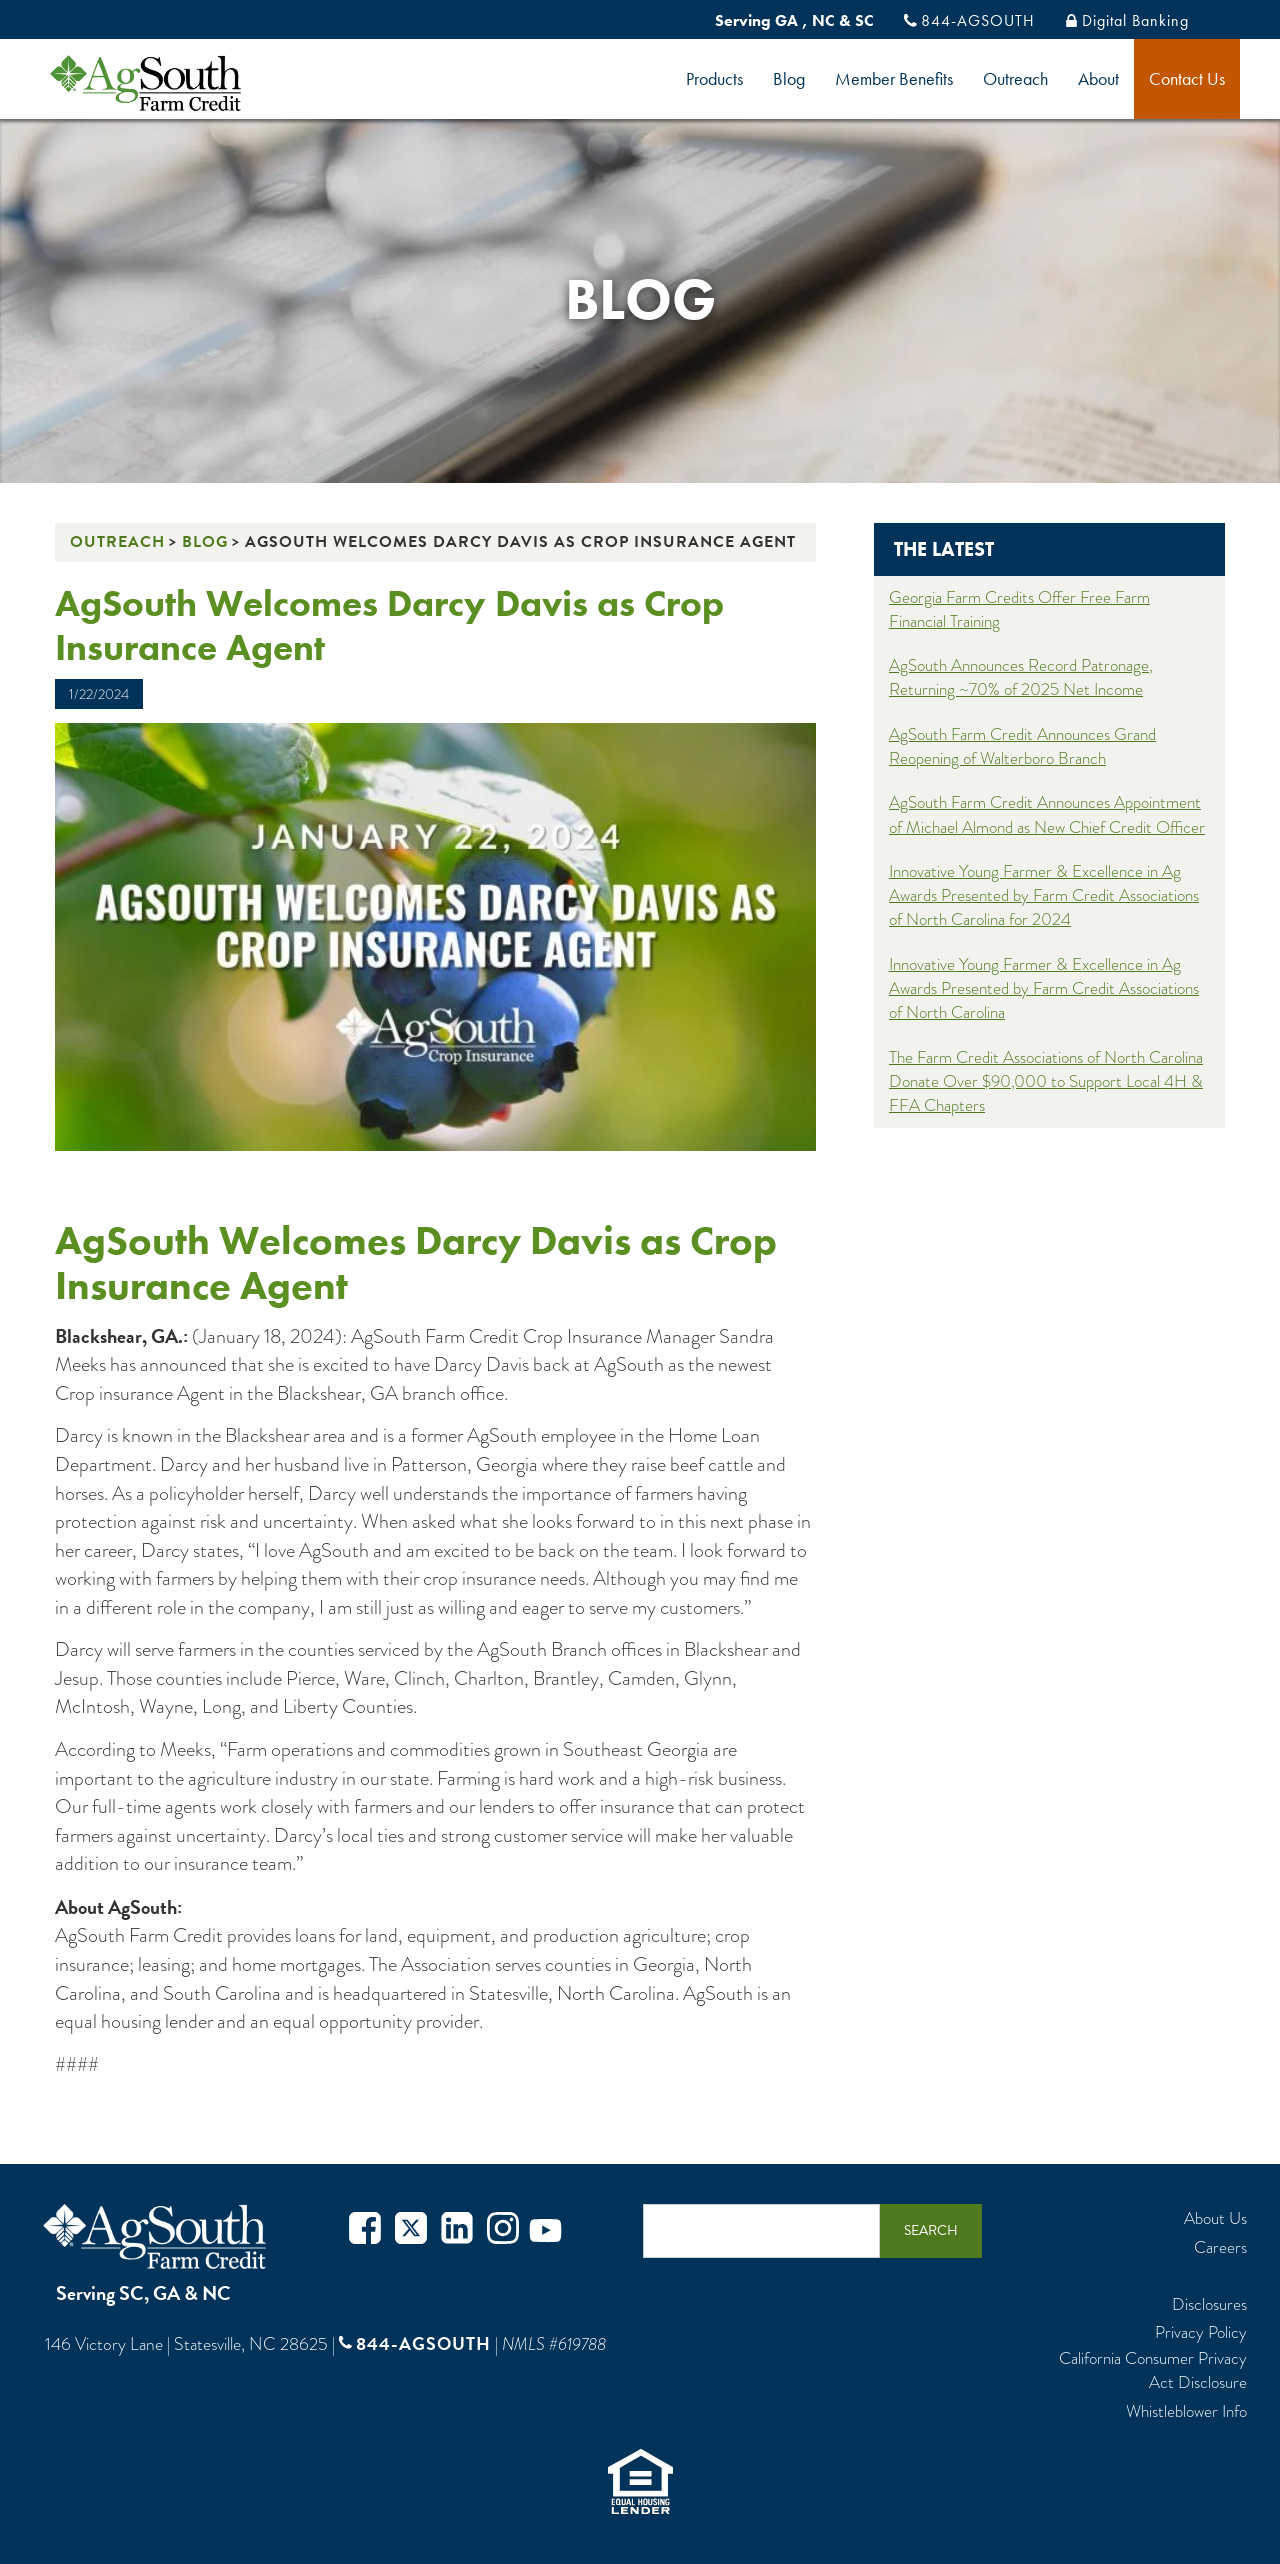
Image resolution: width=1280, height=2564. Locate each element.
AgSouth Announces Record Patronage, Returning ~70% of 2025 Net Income (1021, 677)
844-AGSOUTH (978, 20)
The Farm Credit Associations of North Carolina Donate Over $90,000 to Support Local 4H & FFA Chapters (1046, 1082)
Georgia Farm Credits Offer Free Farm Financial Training (1019, 609)
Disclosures (1209, 2305)
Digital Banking (1135, 20)
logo (179, 83)
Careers (1220, 2248)
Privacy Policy (1201, 2333)
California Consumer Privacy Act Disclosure (1153, 2371)
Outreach (1015, 78)
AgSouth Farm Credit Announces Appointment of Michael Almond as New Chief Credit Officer (1047, 814)
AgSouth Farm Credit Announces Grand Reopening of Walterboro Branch (1022, 746)
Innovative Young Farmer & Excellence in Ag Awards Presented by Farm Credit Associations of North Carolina (1044, 989)
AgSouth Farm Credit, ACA (158, 2236)
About (1098, 78)
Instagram (503, 2230)
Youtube (545, 2230)
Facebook (365, 2230)
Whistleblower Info (1186, 2412)
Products (714, 78)
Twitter (411, 2230)
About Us (1215, 2219)
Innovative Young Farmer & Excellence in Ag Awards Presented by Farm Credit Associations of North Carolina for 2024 (1044, 896)
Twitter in (457, 2230)
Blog (789, 78)
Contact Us (1187, 78)
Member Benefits (894, 78)
